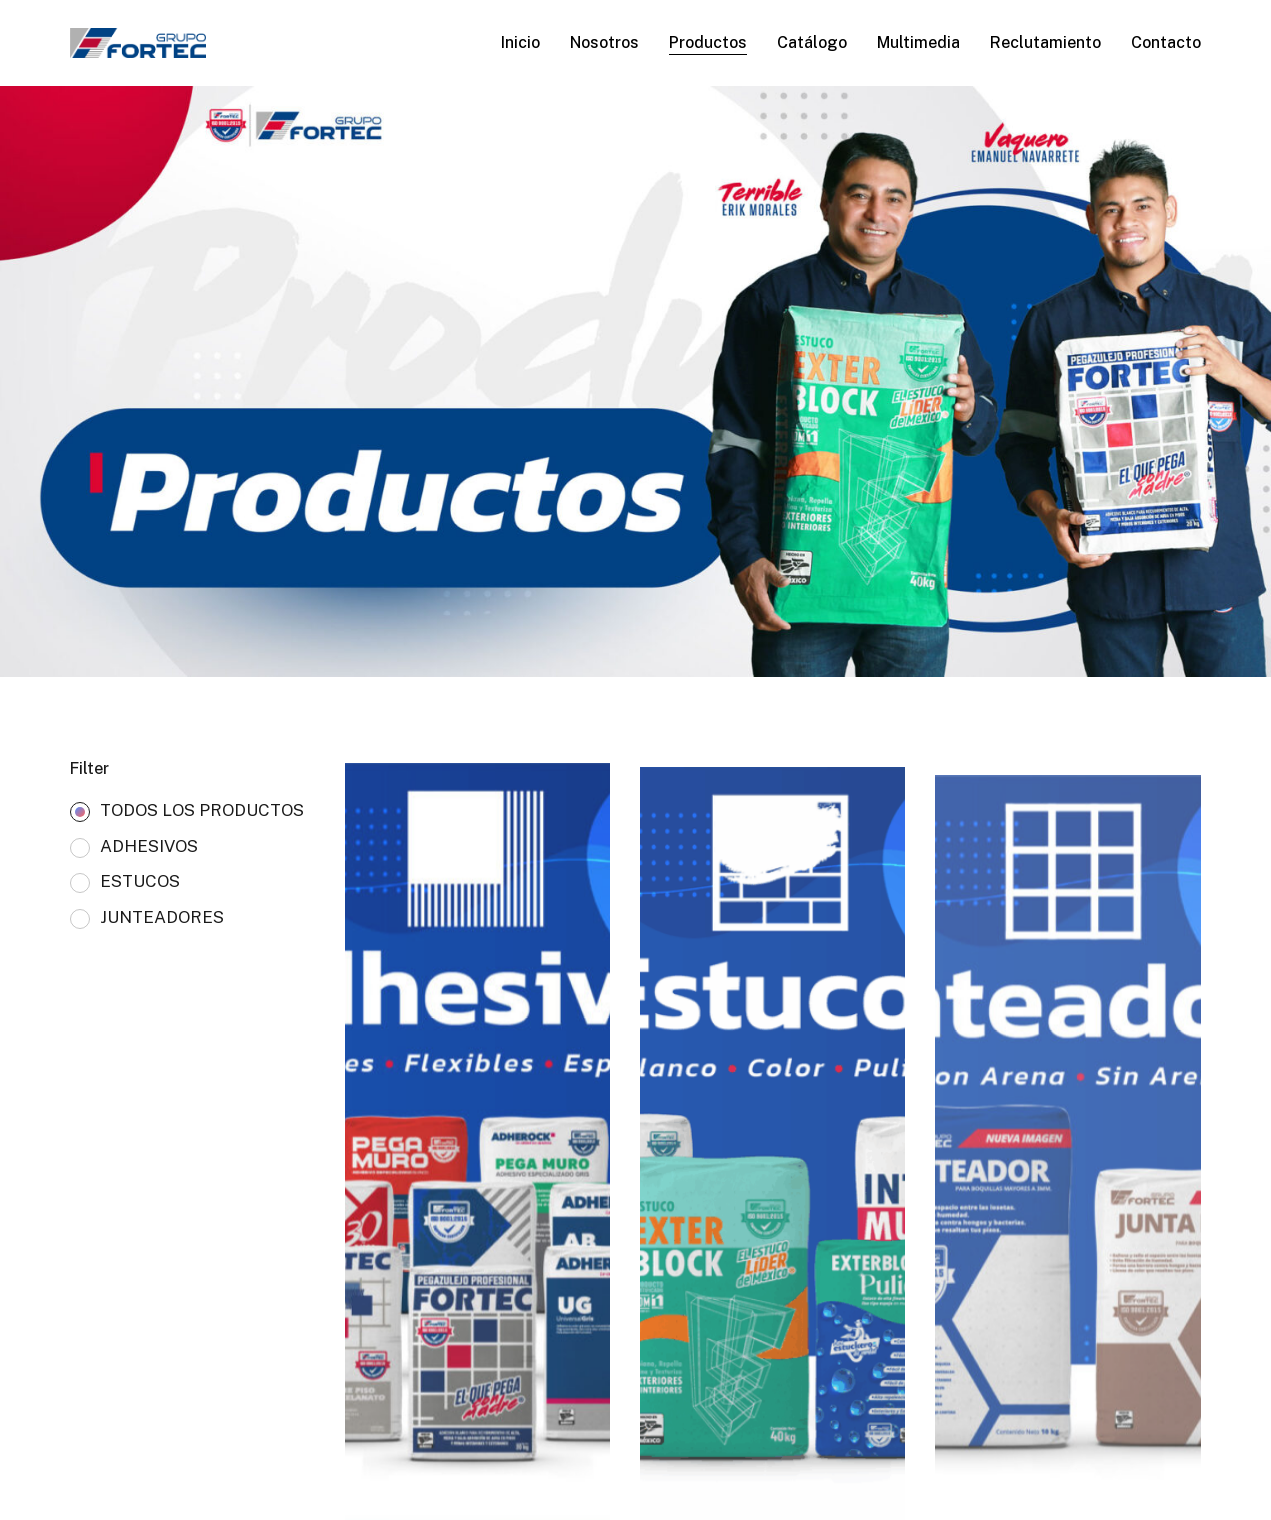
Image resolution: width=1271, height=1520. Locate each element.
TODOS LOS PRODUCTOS (202, 810)
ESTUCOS (140, 881)
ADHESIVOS (149, 846)
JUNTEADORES (162, 917)
